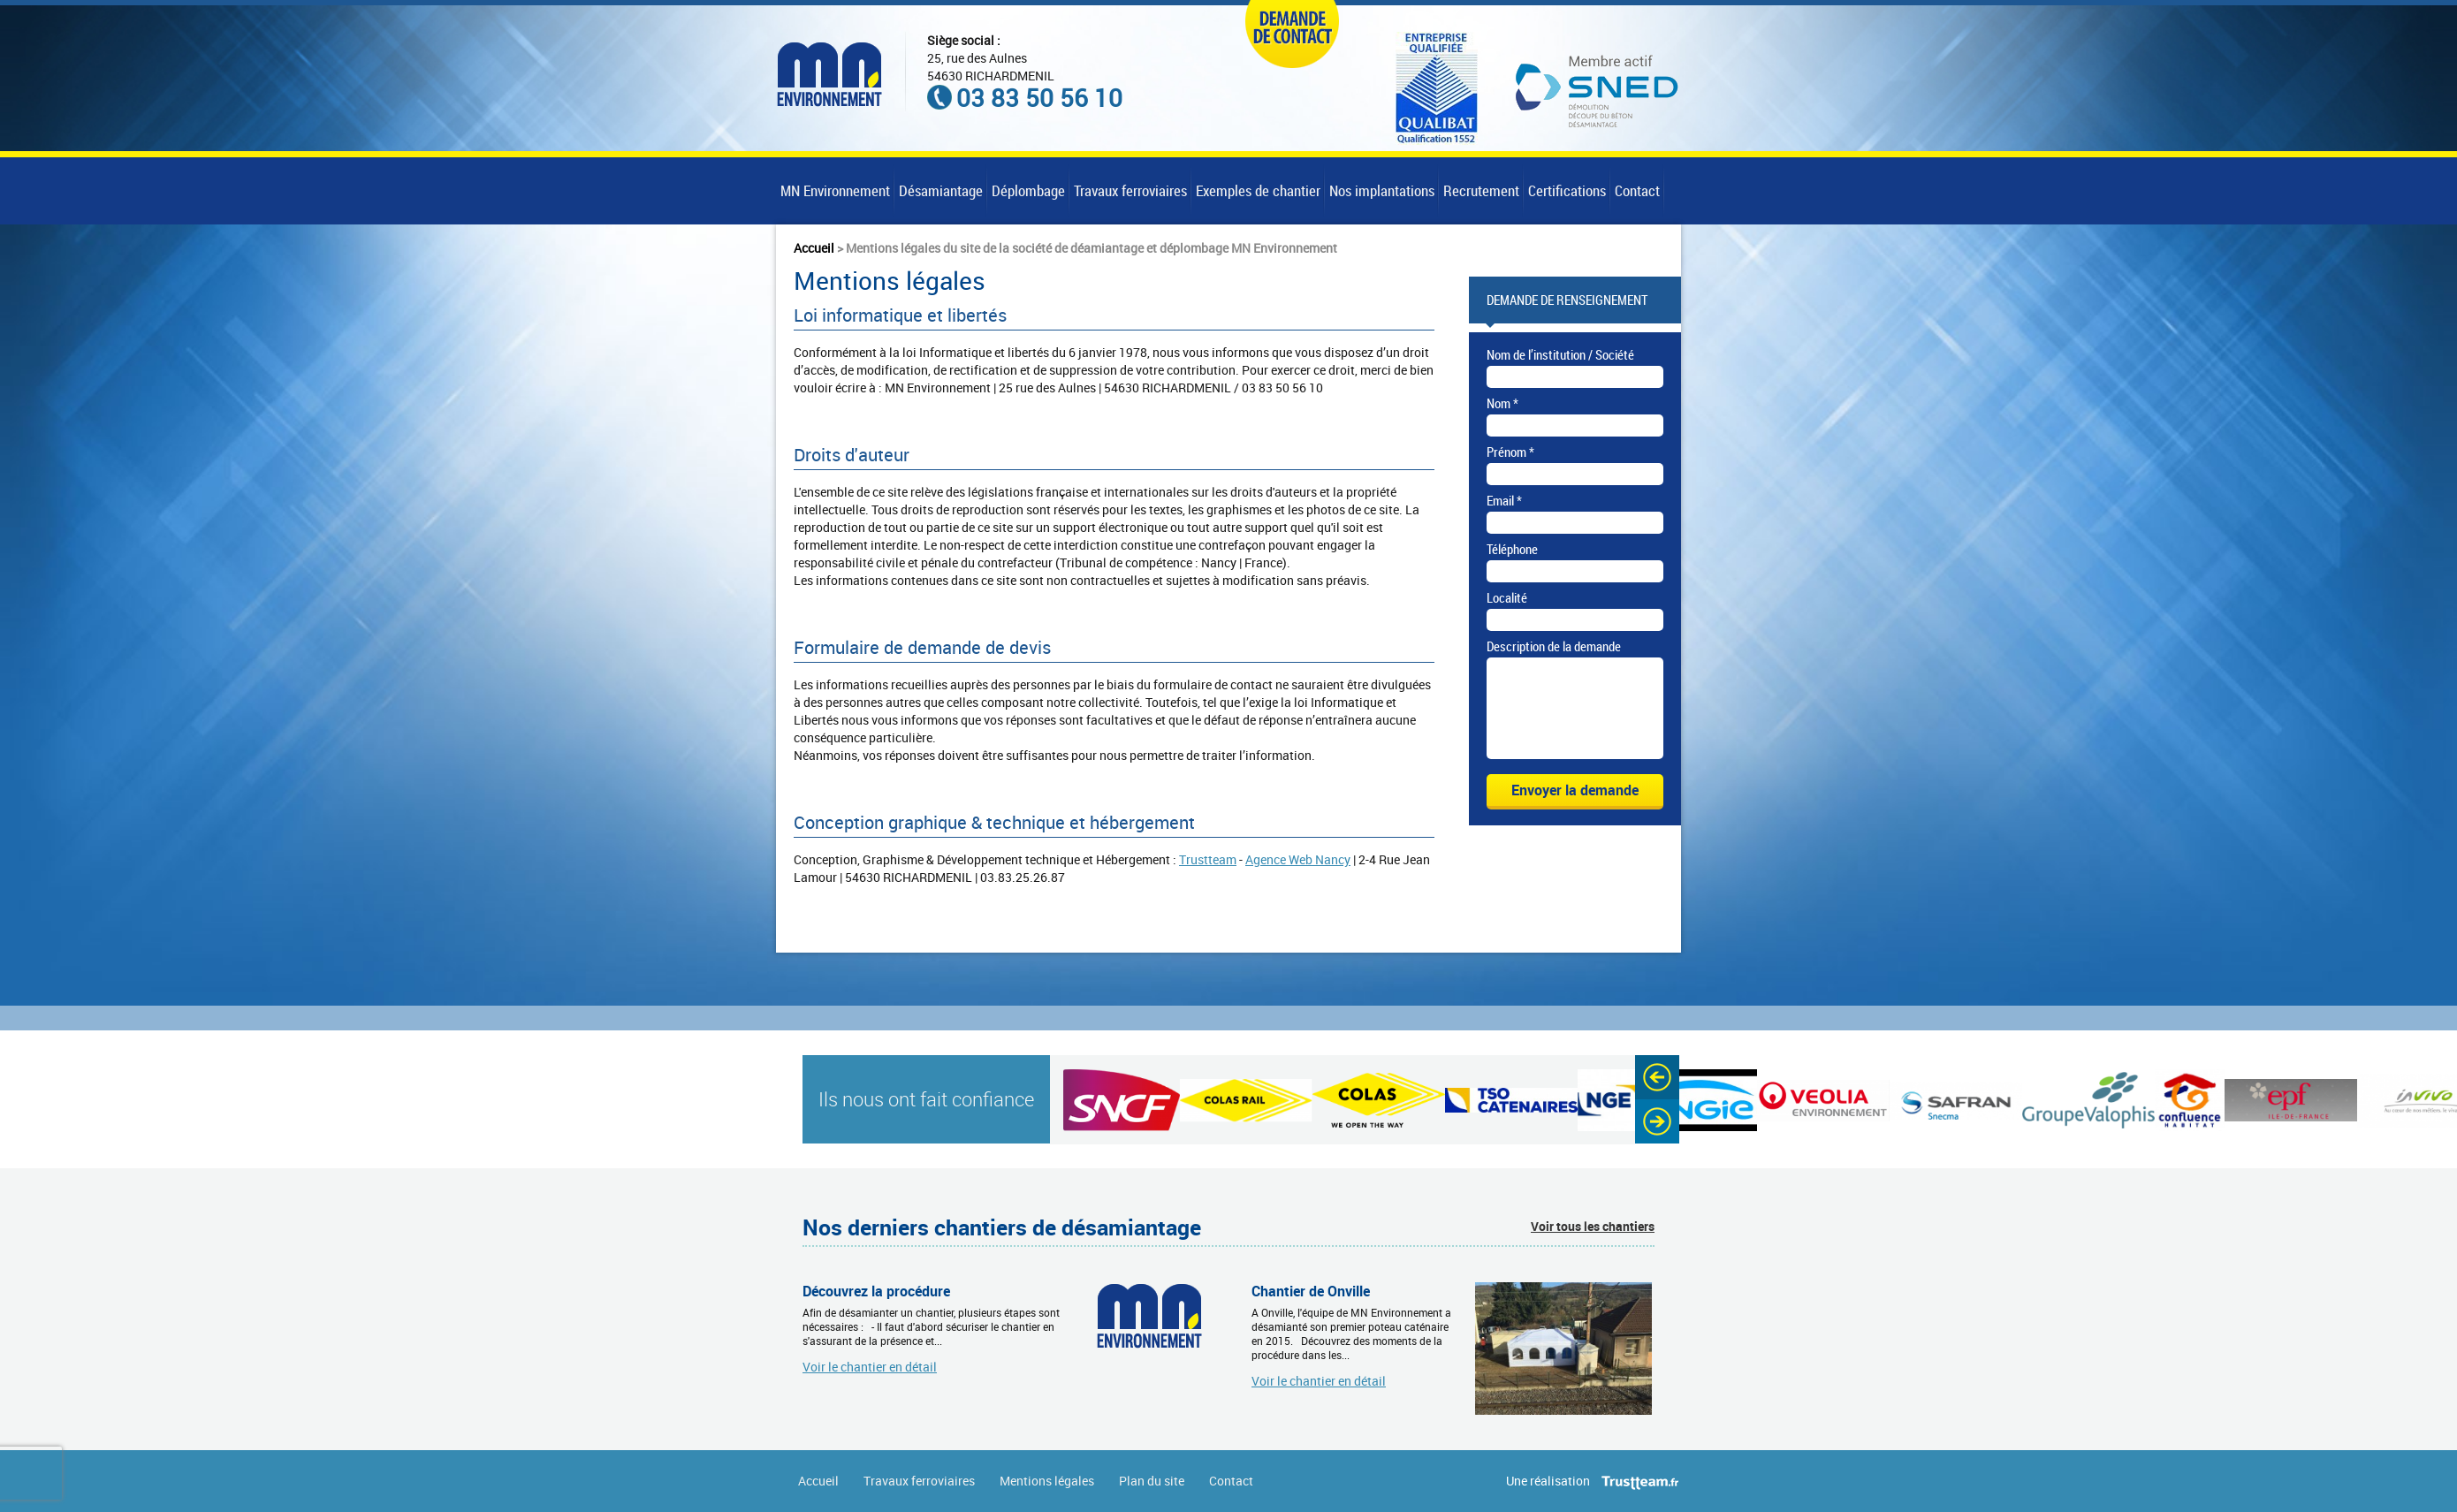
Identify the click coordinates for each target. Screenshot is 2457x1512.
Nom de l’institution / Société (1560, 354)
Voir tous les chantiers (1592, 1226)
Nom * (1502, 403)
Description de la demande (1554, 646)
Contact (1637, 190)
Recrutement (1481, 190)
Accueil (814, 247)
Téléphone (1512, 549)
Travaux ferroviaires (1130, 190)
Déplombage (1028, 190)
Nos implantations (1381, 190)
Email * (1504, 500)
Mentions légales (1047, 1480)
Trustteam (1207, 859)
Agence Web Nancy (1297, 859)
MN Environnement (835, 190)
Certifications (1567, 190)
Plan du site (1151, 1480)
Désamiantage (941, 190)
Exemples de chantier (1258, 190)
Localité (1507, 597)
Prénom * (1510, 451)
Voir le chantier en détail (870, 1365)
